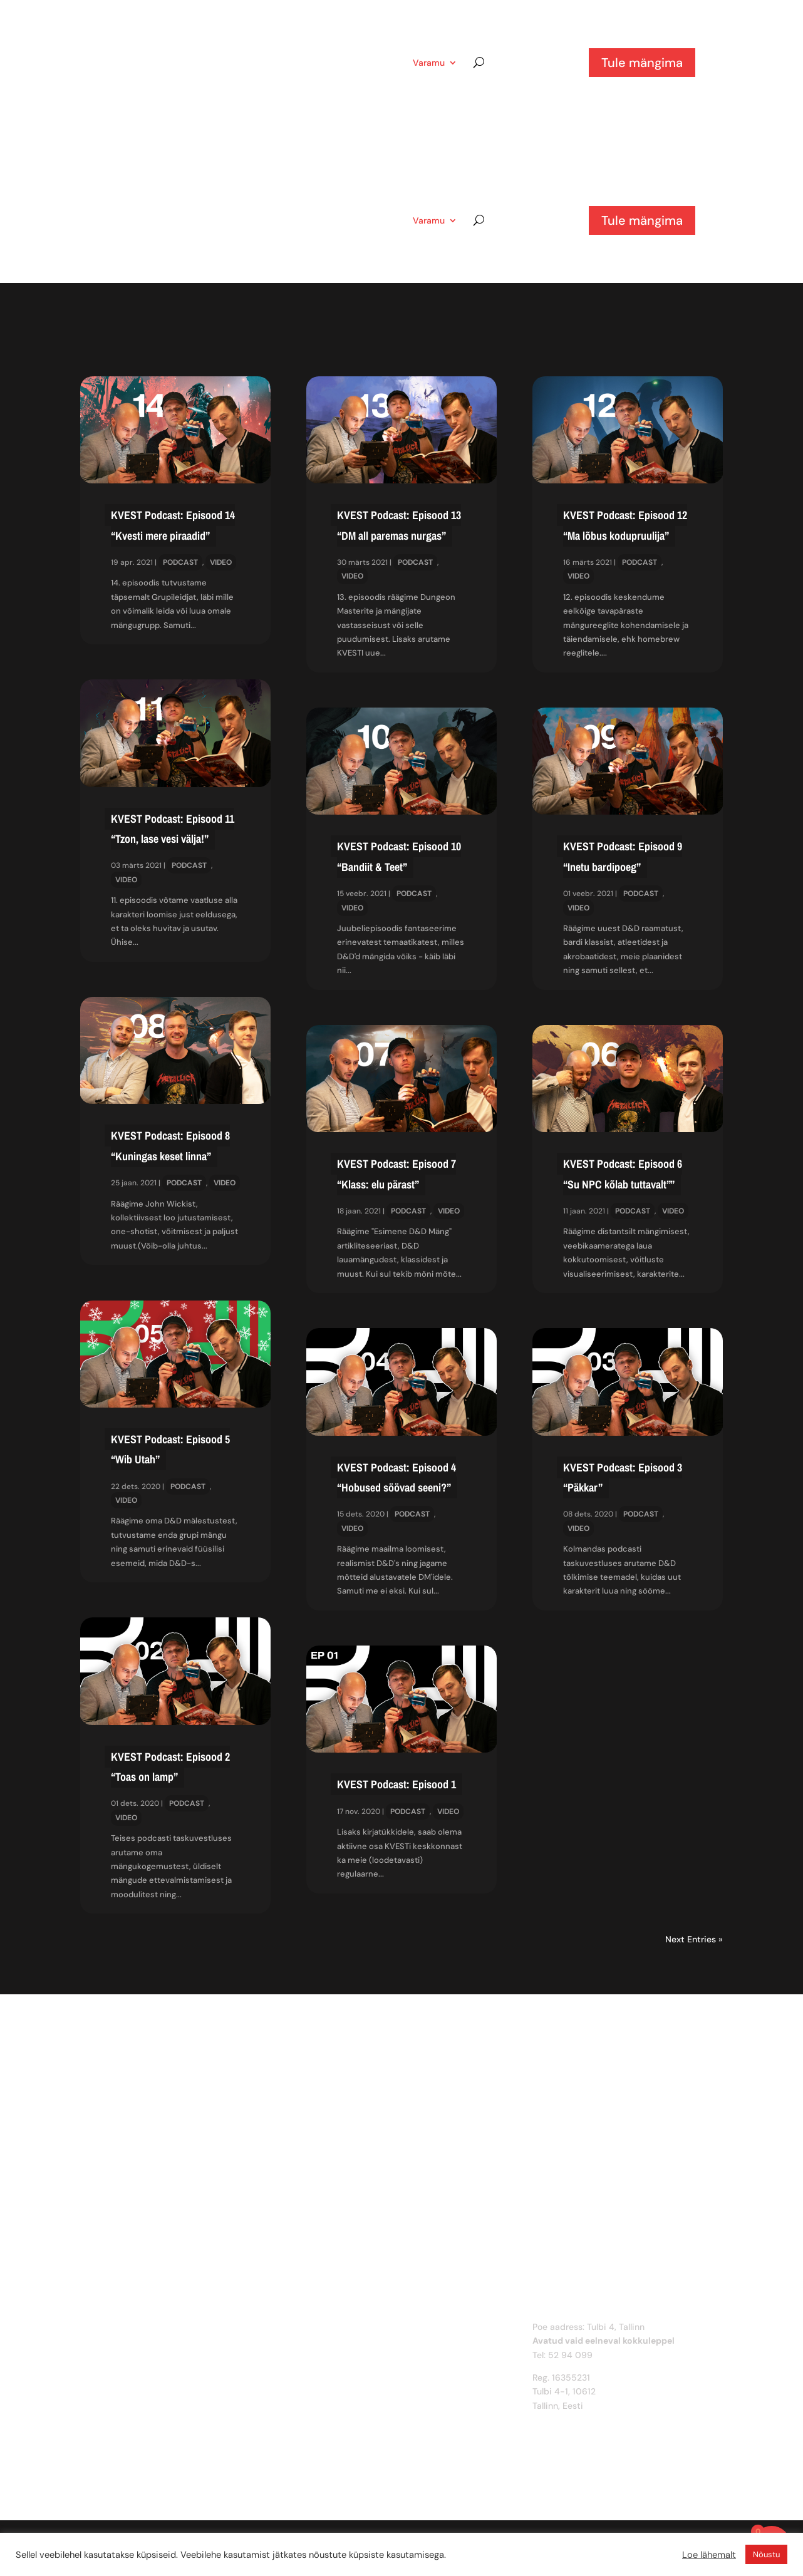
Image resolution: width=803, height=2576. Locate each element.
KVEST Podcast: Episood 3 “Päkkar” (622, 1477)
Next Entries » (694, 1939)
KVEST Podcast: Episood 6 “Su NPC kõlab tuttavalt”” (622, 1174)
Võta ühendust (338, 2340)
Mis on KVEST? (337, 2326)
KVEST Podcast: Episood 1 (396, 1784)
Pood (325, 63)
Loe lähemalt (709, 2554)
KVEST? (374, 63)
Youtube (324, 2397)
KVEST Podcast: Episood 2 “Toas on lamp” (170, 1767)
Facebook (327, 2382)
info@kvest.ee (561, 2419)
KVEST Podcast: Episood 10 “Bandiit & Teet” (399, 856)
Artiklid (264, 63)
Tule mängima (642, 62)
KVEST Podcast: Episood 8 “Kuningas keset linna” (170, 1145)
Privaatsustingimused (351, 2465)
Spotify (321, 2410)
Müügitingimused (342, 2451)
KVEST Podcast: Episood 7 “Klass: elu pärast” (396, 1174)
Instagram (328, 2368)
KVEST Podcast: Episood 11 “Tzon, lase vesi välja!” (172, 829)
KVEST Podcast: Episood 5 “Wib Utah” (170, 1449)
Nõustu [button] (766, 2554)
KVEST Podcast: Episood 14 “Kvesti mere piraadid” (173, 525)
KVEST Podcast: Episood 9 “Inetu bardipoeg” (622, 856)
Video (221, 562)
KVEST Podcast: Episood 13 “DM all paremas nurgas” (399, 525)
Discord (323, 2355)
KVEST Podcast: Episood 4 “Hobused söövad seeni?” (396, 1477)
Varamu (429, 63)
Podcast (180, 562)
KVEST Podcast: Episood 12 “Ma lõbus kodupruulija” (625, 525)
